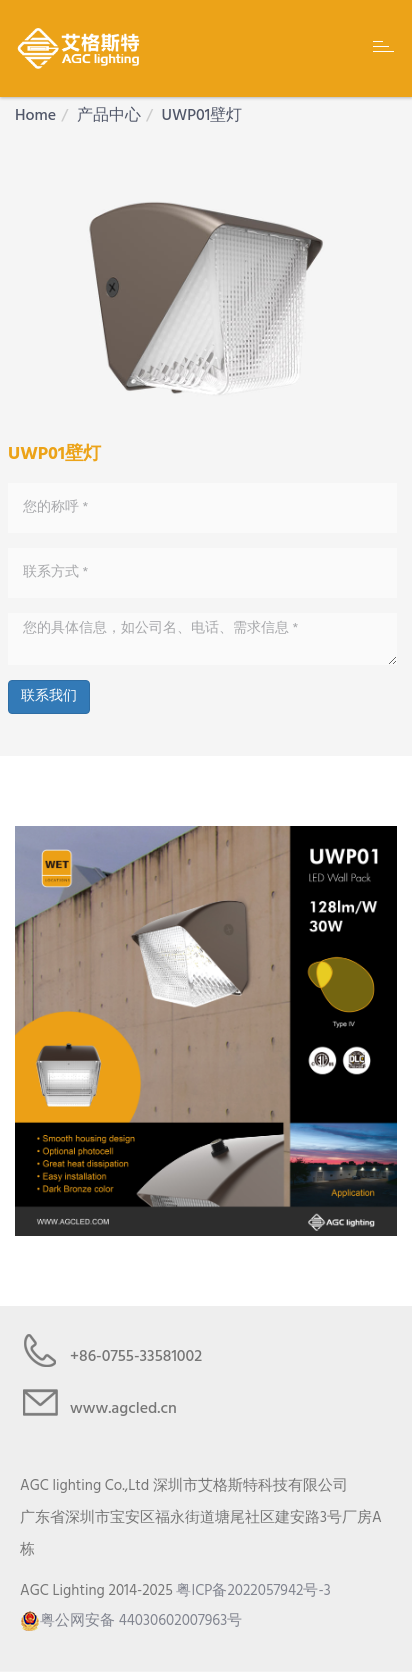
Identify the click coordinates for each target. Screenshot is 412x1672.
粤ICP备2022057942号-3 (253, 1591)
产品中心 (109, 116)
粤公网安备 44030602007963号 (131, 1621)
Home (35, 116)
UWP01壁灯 (202, 116)
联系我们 (49, 696)
